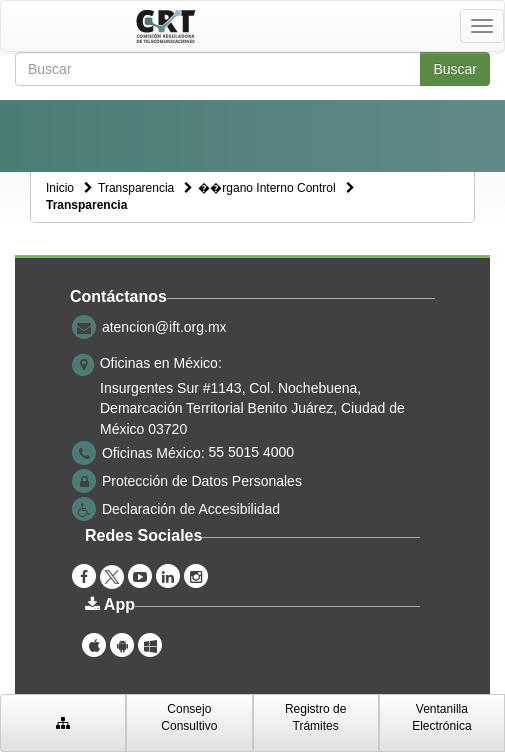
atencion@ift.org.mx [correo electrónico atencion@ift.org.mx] (164, 327)
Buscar (455, 69)
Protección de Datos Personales (202, 480)
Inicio (60, 188)
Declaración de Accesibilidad (191, 508)
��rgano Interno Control (266, 188)
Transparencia (136, 188)
